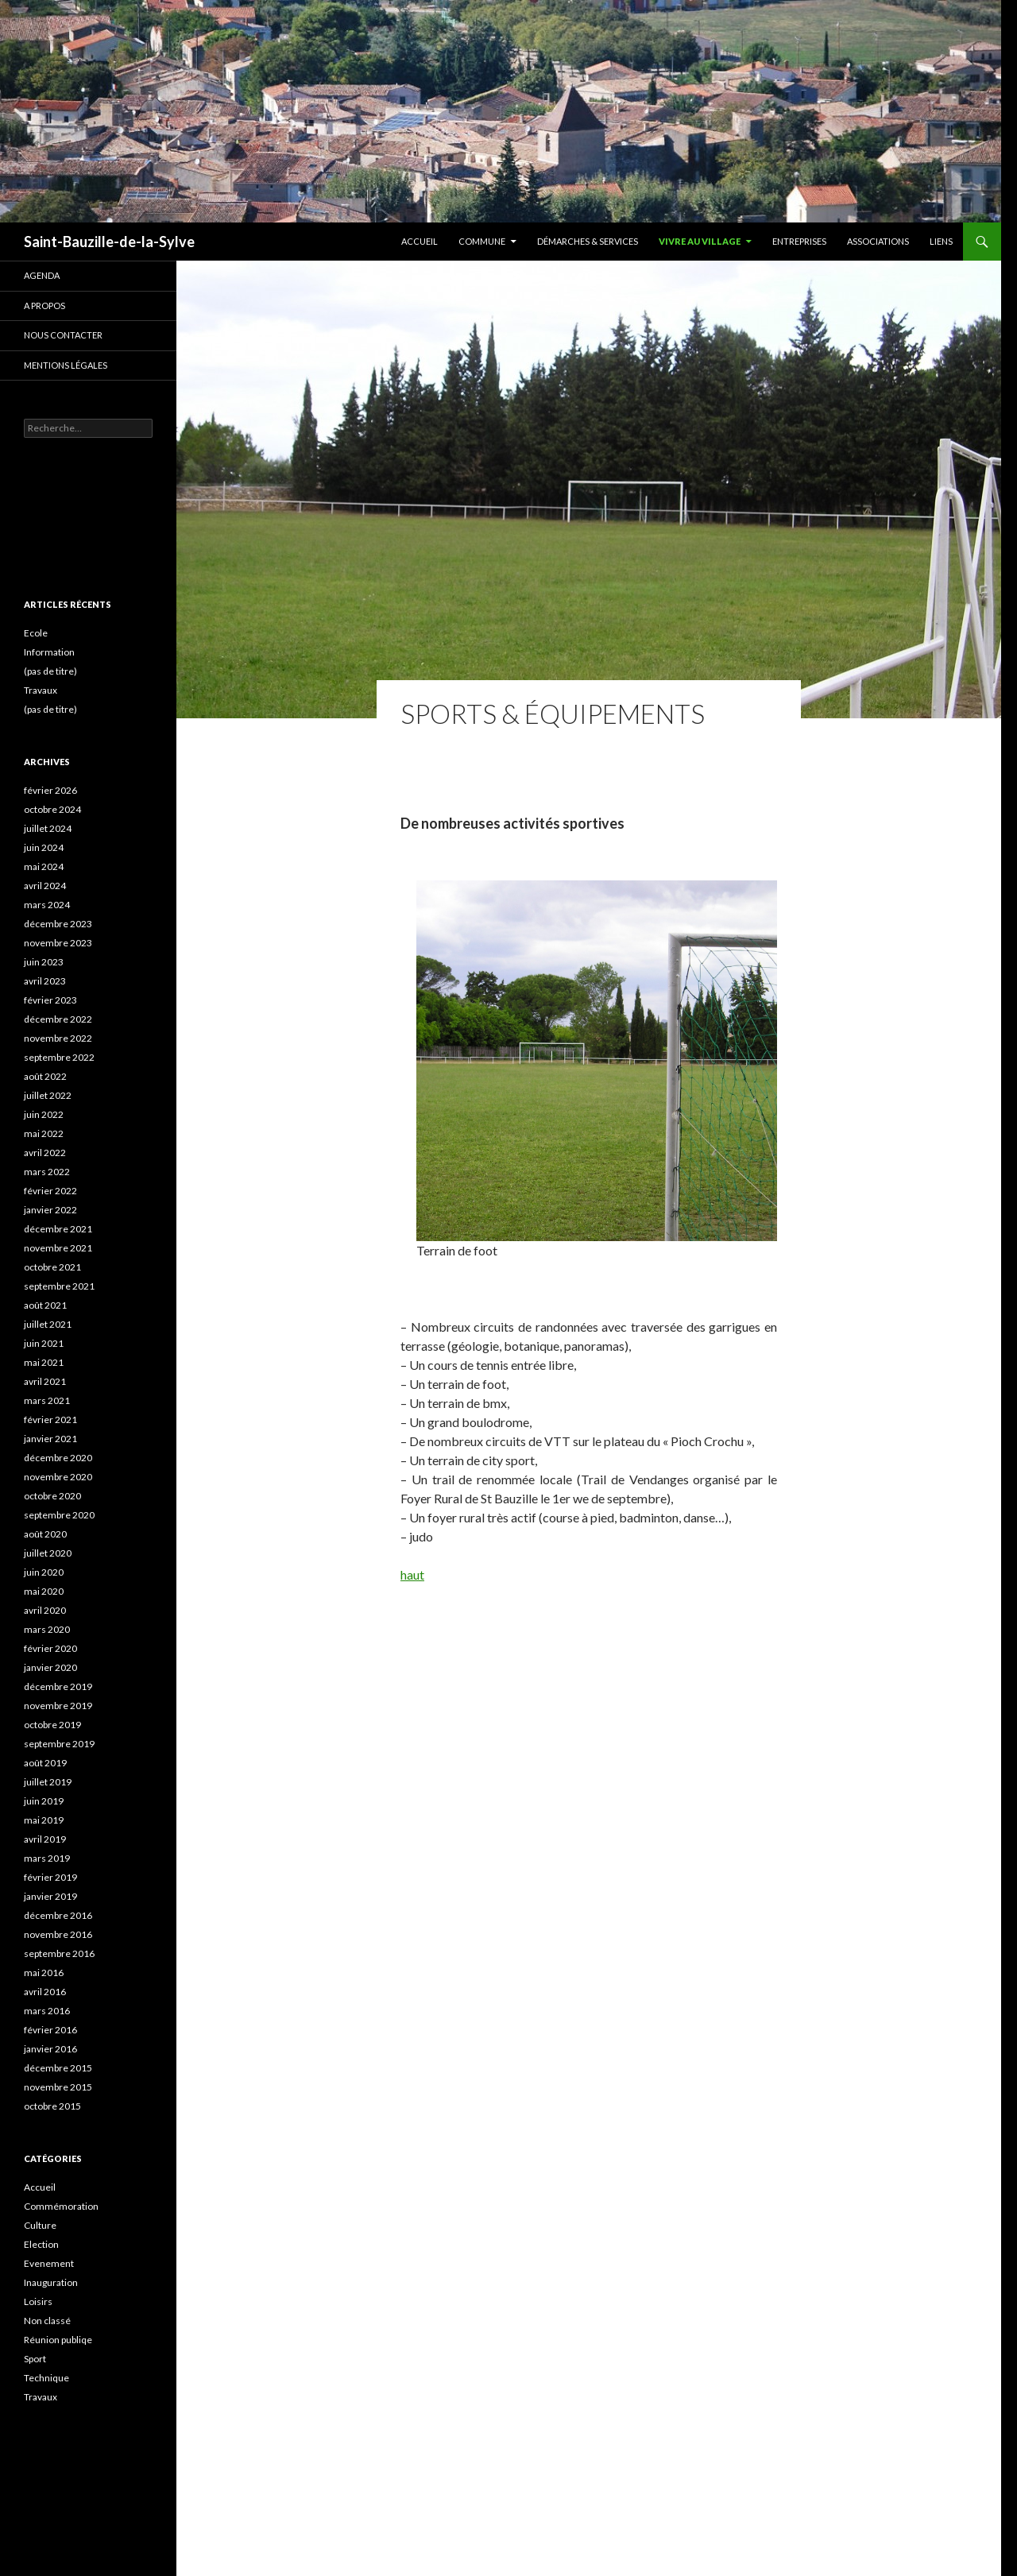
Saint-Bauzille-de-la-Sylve (109, 241)
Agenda (42, 275)
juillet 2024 (48, 828)
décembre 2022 (58, 1019)
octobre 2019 (52, 1725)
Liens (941, 241)
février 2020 (50, 1648)
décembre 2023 (58, 924)
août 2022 (45, 1076)
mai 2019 (44, 1820)
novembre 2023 (58, 943)
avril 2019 (45, 1839)
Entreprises (799, 241)
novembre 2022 (58, 1038)
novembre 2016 (58, 1934)
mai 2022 (44, 1133)
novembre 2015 (58, 2087)
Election (41, 2244)
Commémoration (61, 2206)
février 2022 (50, 1191)
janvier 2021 (50, 1439)
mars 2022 (47, 1172)
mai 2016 (44, 1972)
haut (412, 1574)
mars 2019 (47, 1858)
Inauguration (51, 2282)
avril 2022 (45, 1152)
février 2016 (50, 2030)
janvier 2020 (50, 1667)
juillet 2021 (48, 1324)
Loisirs (38, 2301)
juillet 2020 (48, 1553)
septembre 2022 (59, 1057)
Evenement (49, 2263)
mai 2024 (44, 866)
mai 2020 (44, 1591)
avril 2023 (45, 981)
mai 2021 (44, 1362)
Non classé (47, 2321)
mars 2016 (47, 2011)
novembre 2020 (58, 1477)
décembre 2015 (58, 2068)
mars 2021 (47, 1400)
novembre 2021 (58, 1248)
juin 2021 (44, 1343)
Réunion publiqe (58, 2340)
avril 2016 (45, 1992)
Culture (40, 2225)
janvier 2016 (50, 2049)
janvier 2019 (50, 1896)
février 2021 (50, 1419)
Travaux (40, 690)
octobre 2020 (52, 1496)
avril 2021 (45, 1381)
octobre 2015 (52, 2106)
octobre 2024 (52, 809)
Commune (481, 241)
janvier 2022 (50, 1210)
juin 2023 (44, 962)
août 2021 (45, 1305)
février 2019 (50, 1877)
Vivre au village (700, 241)
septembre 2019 (59, 1744)
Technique (46, 2378)
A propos (44, 305)
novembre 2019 (58, 1706)
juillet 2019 (48, 1782)
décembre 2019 (58, 1686)
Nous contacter (63, 335)
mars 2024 (47, 905)
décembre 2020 (58, 1458)
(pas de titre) (50, 671)
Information (49, 652)
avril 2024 (45, 886)
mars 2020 (47, 1629)
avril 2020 (45, 1610)
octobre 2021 (52, 1267)
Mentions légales (65, 365)
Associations (878, 241)
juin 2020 (44, 1572)
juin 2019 (44, 1801)
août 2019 (45, 1763)
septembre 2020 (59, 1515)
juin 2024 (44, 847)
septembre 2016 (59, 1953)
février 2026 (50, 790)
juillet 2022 (48, 1095)
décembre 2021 (58, 1229)
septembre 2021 (59, 1286)
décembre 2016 (58, 1915)
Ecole (36, 633)
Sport (35, 2359)
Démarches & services (587, 241)
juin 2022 (44, 1114)
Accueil (419, 241)
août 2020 (45, 1534)
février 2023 (50, 1000)
